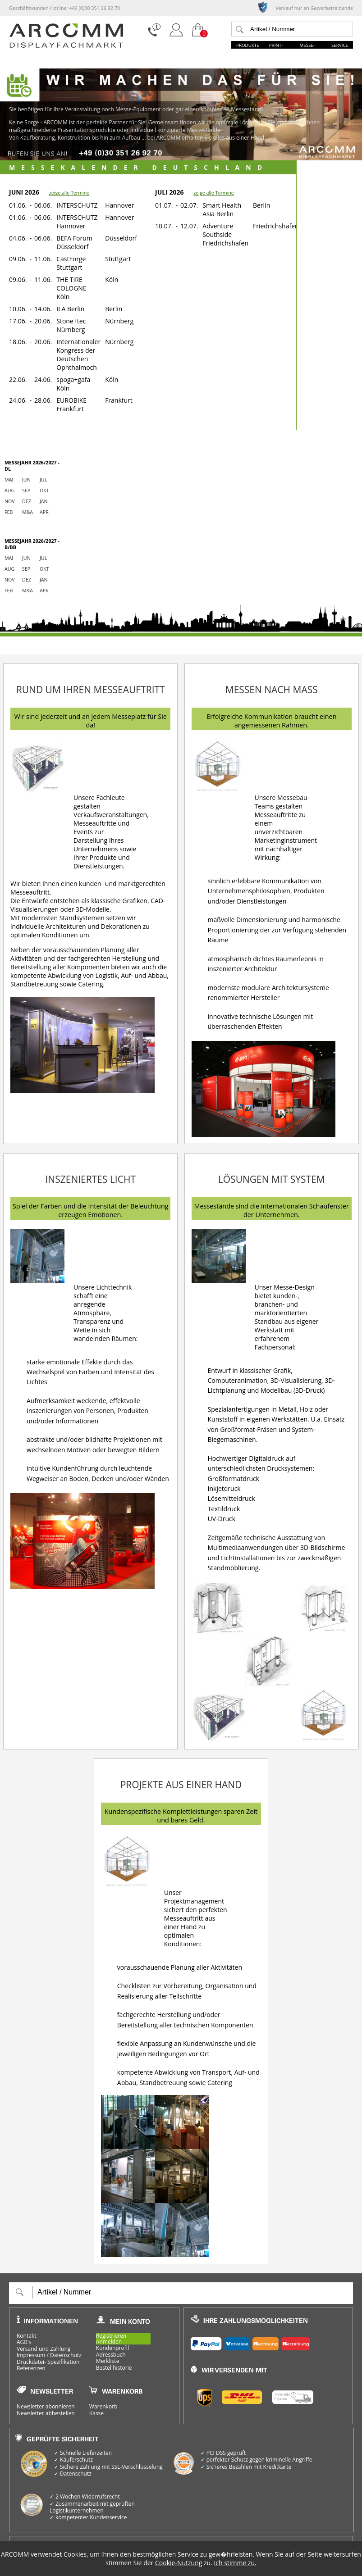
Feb (9, 512)
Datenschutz (66, 2355)
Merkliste (107, 2361)
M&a (27, 512)
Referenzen (31, 2368)
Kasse (96, 2413)
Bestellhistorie (114, 2368)
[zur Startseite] (66, 45)
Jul (43, 480)
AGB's (24, 2342)
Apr (44, 512)
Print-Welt (276, 48)
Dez (26, 501)
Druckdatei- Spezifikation (48, 2362)
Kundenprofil (112, 2348)
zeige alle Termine (69, 193)
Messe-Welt (307, 48)
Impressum (31, 2355)
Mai (9, 480)
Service (339, 45)
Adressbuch (111, 2355)
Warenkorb (103, 2406)
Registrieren (111, 2336)
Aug (9, 490)
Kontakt (26, 2336)
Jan (44, 501)
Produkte (247, 45)
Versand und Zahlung (43, 2349)
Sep (26, 490)
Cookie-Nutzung (178, 2562)
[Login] (176, 36)
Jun (26, 480)
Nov (10, 501)
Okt (44, 490)
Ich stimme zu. (235, 2562)
